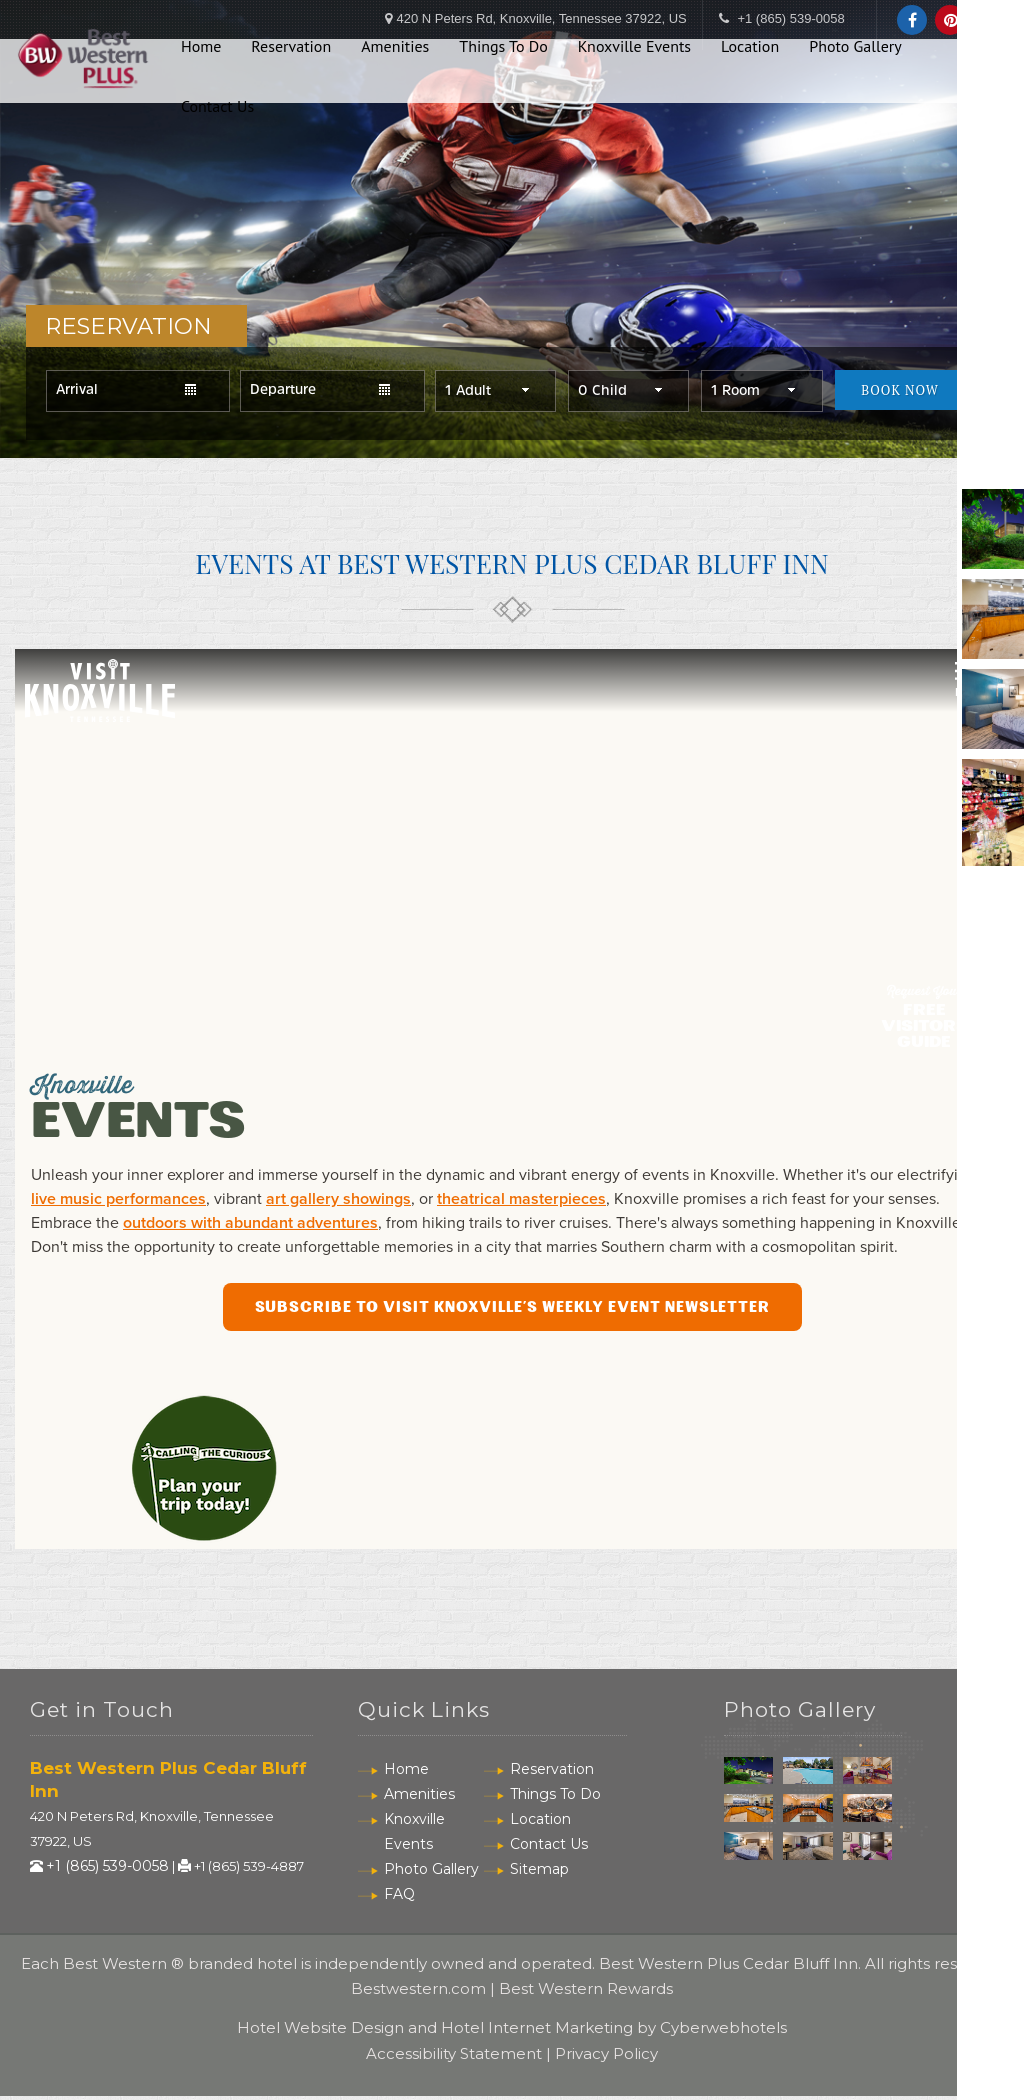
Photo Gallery (855, 39)
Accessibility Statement (454, 2056)
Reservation (291, 39)
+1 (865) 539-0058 (107, 1870)
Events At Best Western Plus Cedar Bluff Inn (512, 565)
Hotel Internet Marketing (537, 2031)
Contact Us (217, 98)
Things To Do (503, 39)
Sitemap (539, 1872)
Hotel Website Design (320, 2031)
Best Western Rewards (586, 1991)
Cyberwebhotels (723, 2031)
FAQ (399, 1897)
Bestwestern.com (418, 1991)
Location (750, 39)
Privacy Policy (606, 2056)
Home (201, 39)
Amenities (395, 39)
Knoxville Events (634, 39)
